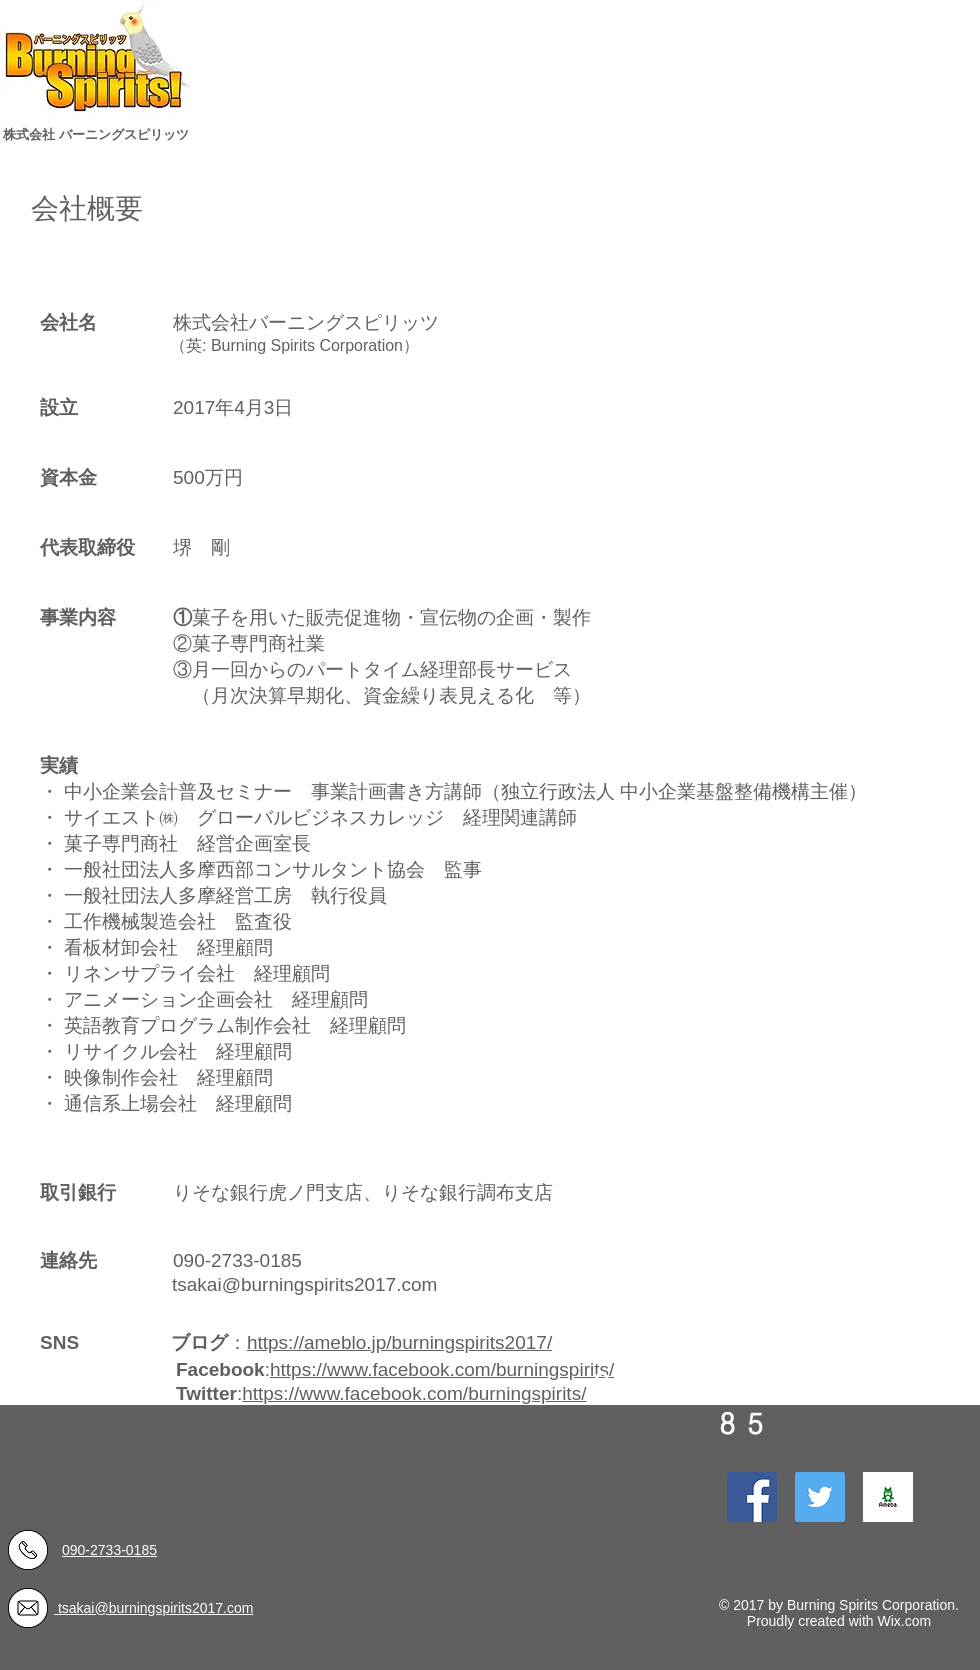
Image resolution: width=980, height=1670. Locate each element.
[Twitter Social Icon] (820, 1497)
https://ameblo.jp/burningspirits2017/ (399, 1342)
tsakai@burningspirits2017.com (304, 1284)
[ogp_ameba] (888, 1497)
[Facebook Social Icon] (752, 1497)
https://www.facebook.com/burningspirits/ (442, 1369)
